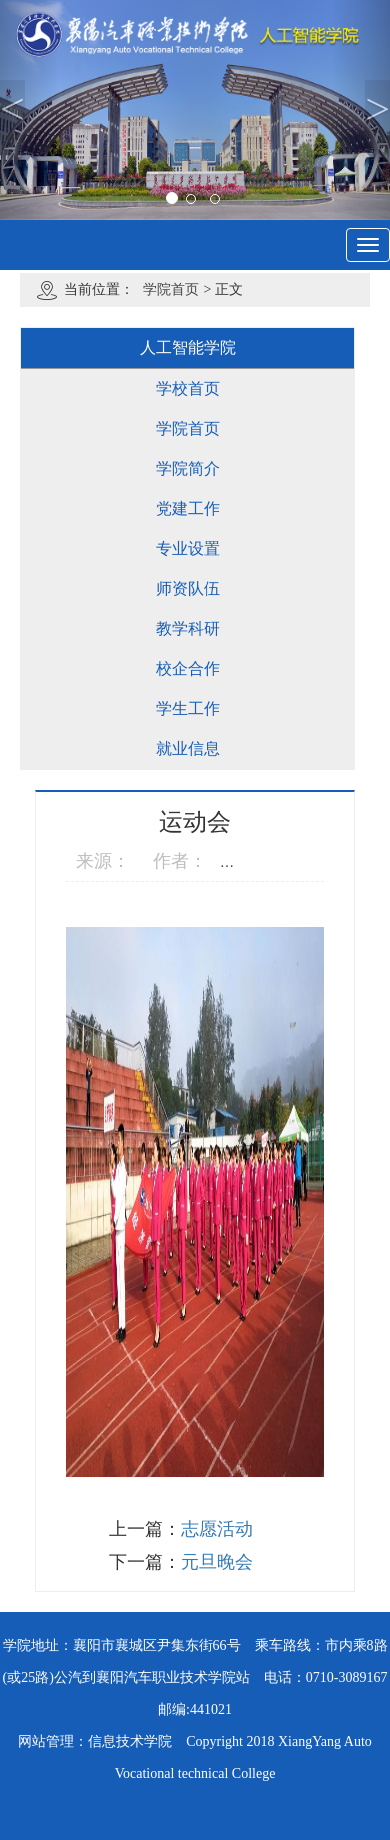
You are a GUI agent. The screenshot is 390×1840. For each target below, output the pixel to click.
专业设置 (188, 548)
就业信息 (188, 748)
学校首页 (188, 388)
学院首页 (171, 289)
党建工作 (188, 508)
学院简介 (188, 468)
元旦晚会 (217, 1562)
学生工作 (188, 708)
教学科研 (188, 628)
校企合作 (188, 668)
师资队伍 (188, 588)
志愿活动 (217, 1529)
